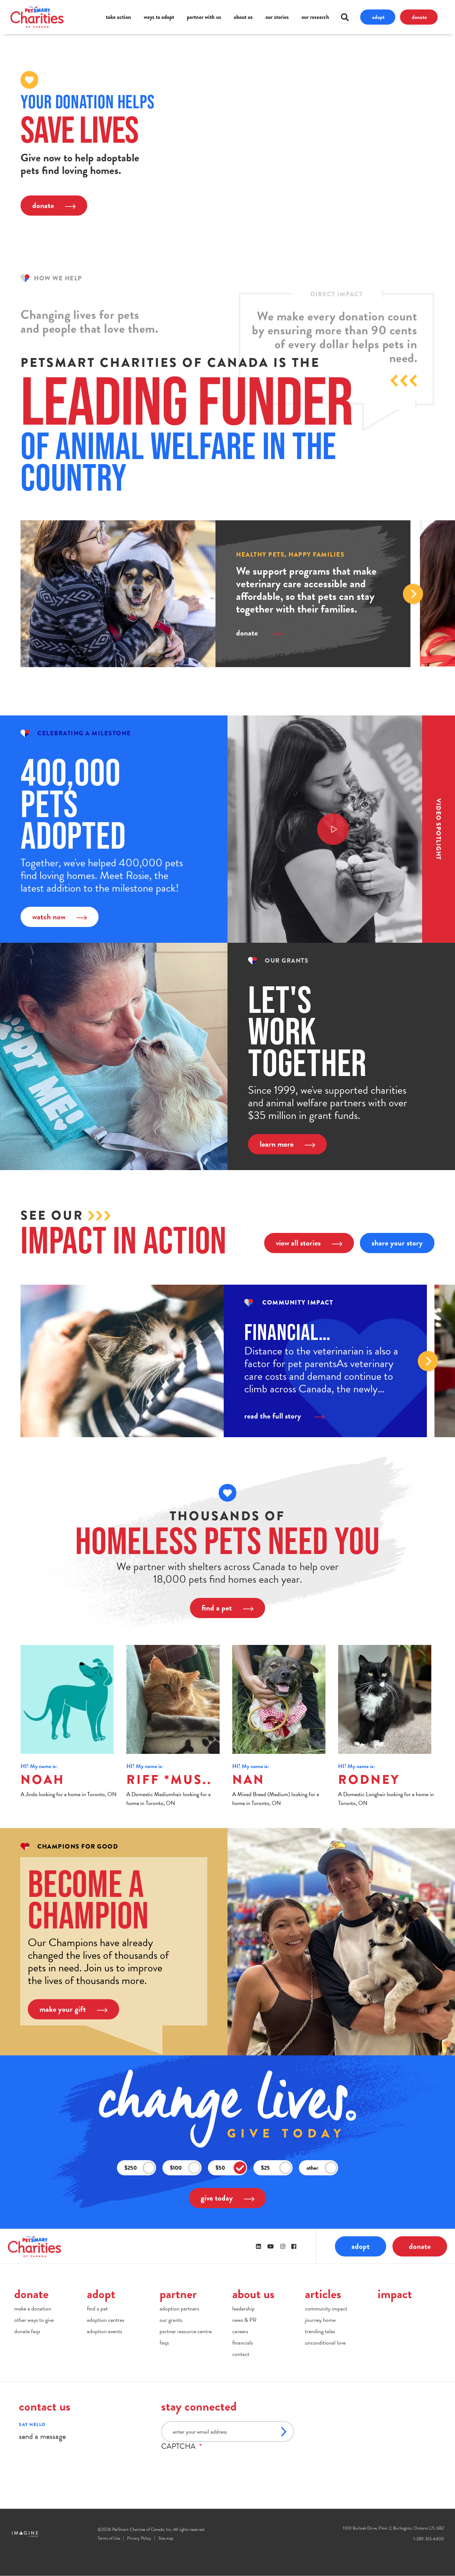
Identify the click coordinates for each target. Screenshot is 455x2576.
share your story (397, 1243)
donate (419, 17)
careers (240, 2331)
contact (240, 2354)
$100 (185, 2168)
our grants (171, 2320)
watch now (59, 917)
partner (178, 2294)
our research (315, 17)
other (321, 2168)
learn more (287, 1144)
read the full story (284, 1416)
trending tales (320, 2331)
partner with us (204, 17)
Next (413, 594)
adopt (378, 17)
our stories (277, 17)
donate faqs (27, 2331)
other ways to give (34, 2320)
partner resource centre (186, 2331)
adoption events (104, 2331)
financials (242, 2342)
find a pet (227, 1608)
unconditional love (325, 2342)
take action (118, 17)
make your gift (73, 2009)
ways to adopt (159, 17)
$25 (276, 2168)
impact (395, 2294)
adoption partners (179, 2308)
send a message (42, 2436)
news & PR (244, 2320)
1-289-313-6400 (428, 2539)
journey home (320, 2320)
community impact (326, 2308)
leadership (243, 2308)
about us (243, 17)
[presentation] (209, 2463)
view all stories (309, 1243)
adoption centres (105, 2320)
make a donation (32, 2308)
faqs (164, 2342)
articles (323, 2294)
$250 (139, 2168)
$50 (230, 2168)
